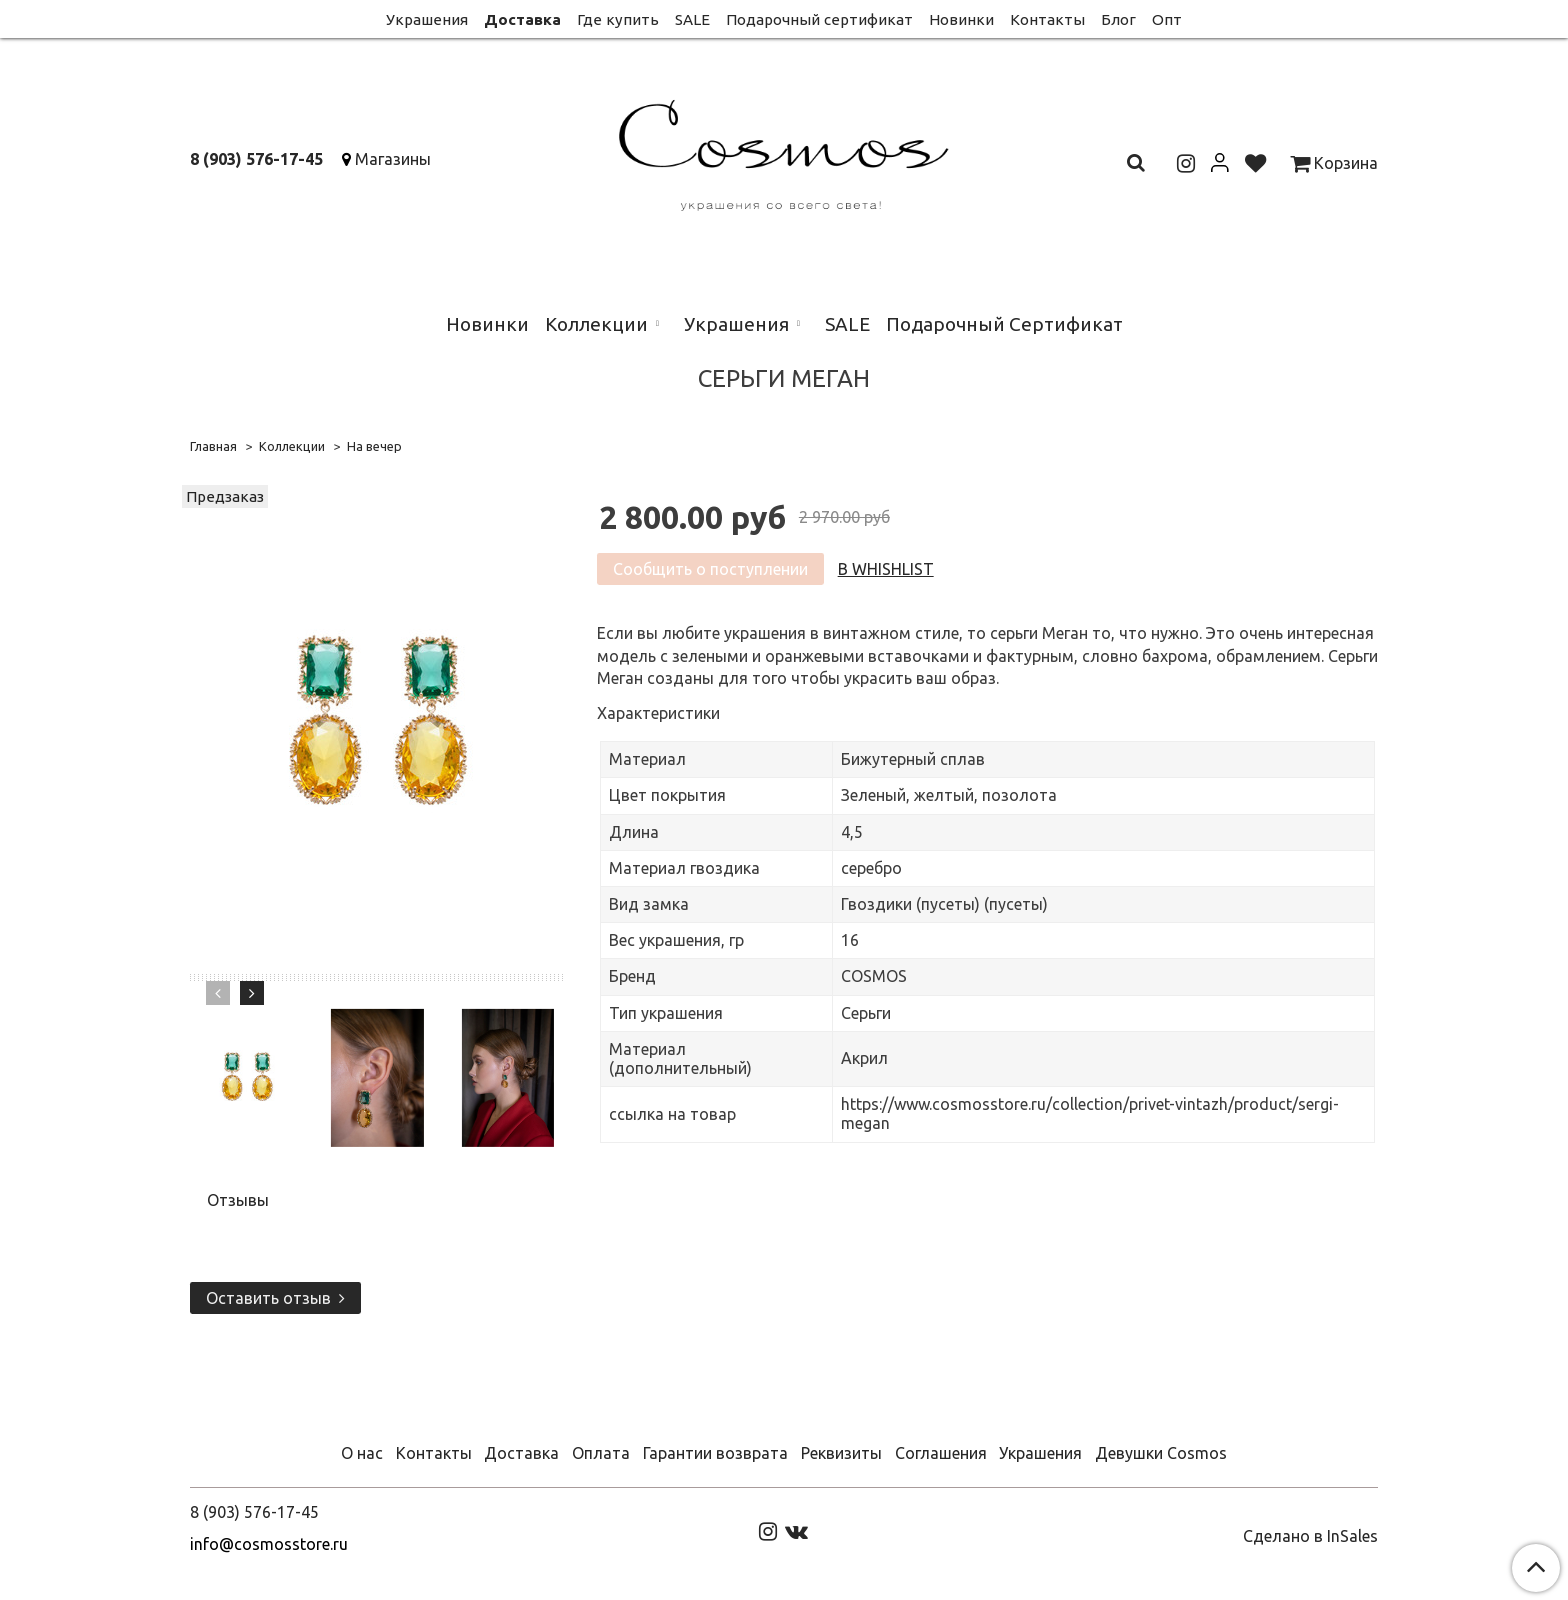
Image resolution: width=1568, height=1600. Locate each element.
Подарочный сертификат (819, 19)
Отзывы (238, 1200)
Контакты (1047, 19)
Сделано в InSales (1310, 1536)
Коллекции (596, 324)
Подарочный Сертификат (1004, 324)
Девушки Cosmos (1161, 1453)
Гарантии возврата (715, 1453)
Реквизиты (841, 1453)
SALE (692, 19)
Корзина (1334, 163)
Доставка (522, 19)
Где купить (618, 19)
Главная (213, 446)
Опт (1167, 19)
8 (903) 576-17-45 (256, 159)
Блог (1118, 19)
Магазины (393, 159)
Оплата (601, 1453)
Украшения (427, 19)
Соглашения (941, 1453)
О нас (362, 1453)
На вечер (374, 446)
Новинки (961, 19)
